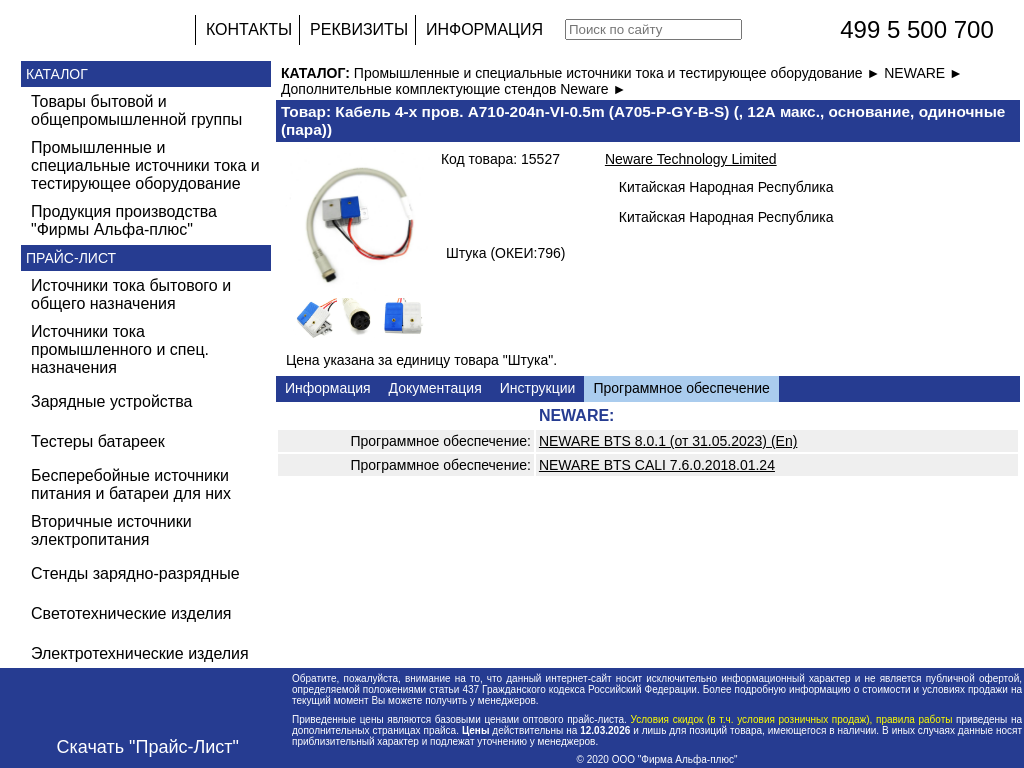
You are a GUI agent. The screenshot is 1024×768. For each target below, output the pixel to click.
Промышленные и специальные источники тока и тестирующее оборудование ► (619, 73)
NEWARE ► (923, 73)
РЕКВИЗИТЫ (359, 29)
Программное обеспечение (681, 388)
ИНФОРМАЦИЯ (484, 29)
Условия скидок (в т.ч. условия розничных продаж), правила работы (791, 719)
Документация (435, 388)
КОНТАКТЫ (249, 29)
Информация (328, 388)
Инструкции (538, 388)
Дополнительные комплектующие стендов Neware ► (453, 89)
